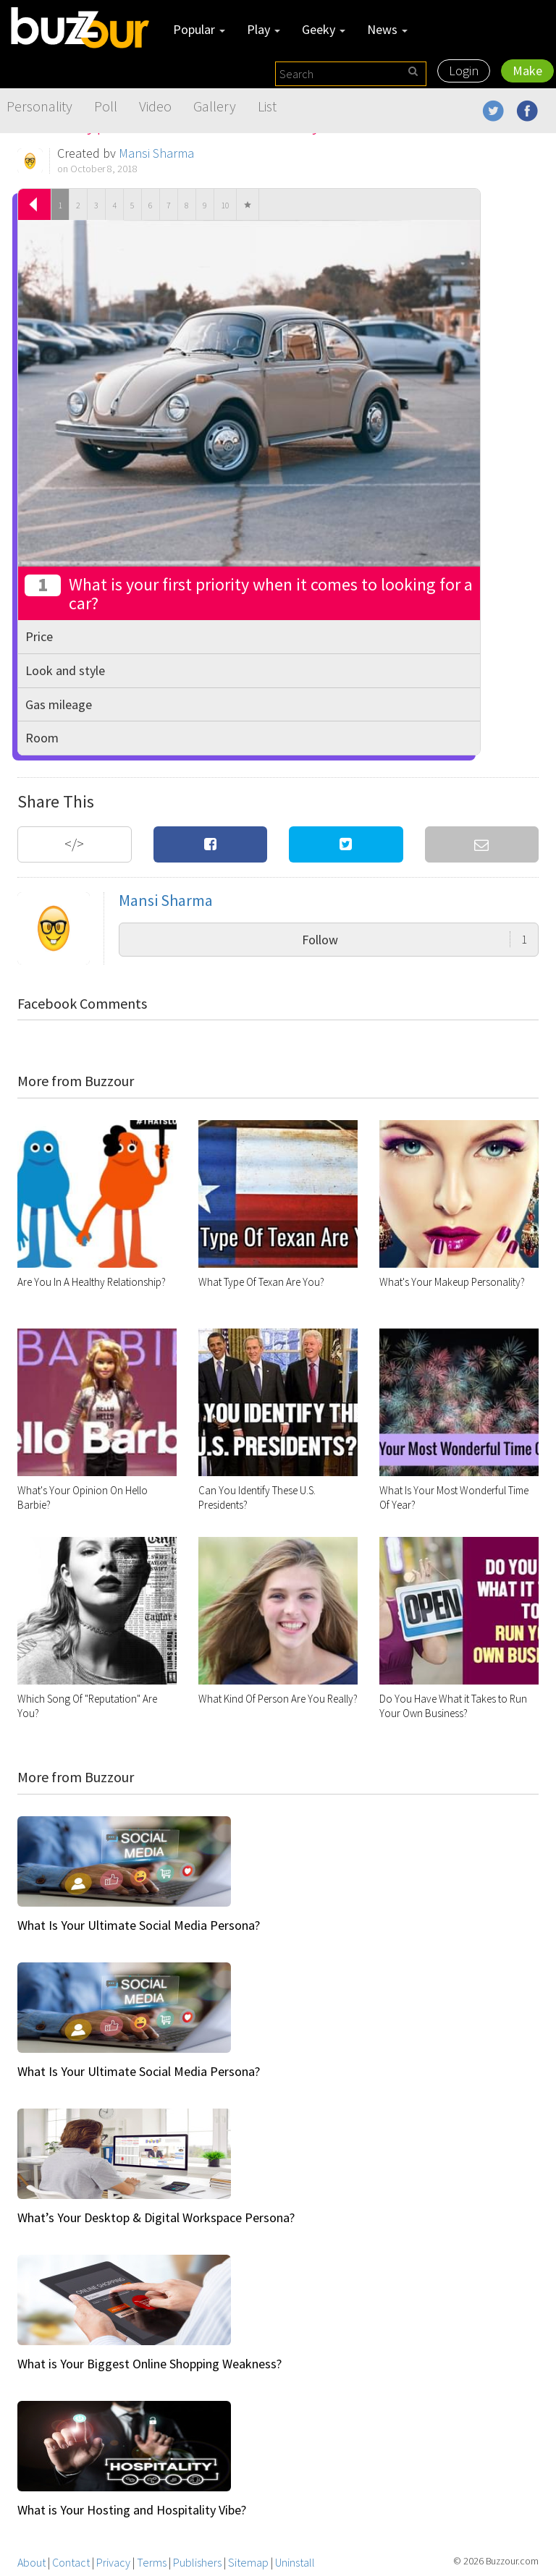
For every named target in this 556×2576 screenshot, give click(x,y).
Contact (71, 2562)
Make (527, 70)
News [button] (387, 29)
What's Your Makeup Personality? (452, 1282)
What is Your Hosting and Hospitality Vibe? (131, 2509)
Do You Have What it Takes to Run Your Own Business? (453, 1706)
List (267, 106)
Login (464, 70)
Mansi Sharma (156, 153)
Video (155, 106)
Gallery (214, 106)
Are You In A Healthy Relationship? (91, 1282)
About (31, 2562)
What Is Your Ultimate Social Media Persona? (138, 1925)
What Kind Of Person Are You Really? (278, 1699)
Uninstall (295, 2562)
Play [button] (263, 29)
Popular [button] (199, 29)
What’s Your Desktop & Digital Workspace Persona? (156, 2217)
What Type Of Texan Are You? (261, 1282)
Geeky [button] (323, 29)
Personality (39, 106)
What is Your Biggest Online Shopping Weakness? (149, 2363)
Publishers (197, 2562)
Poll (105, 106)
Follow (414, 939)
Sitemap (248, 2562)
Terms (152, 2562)
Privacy (113, 2562)
